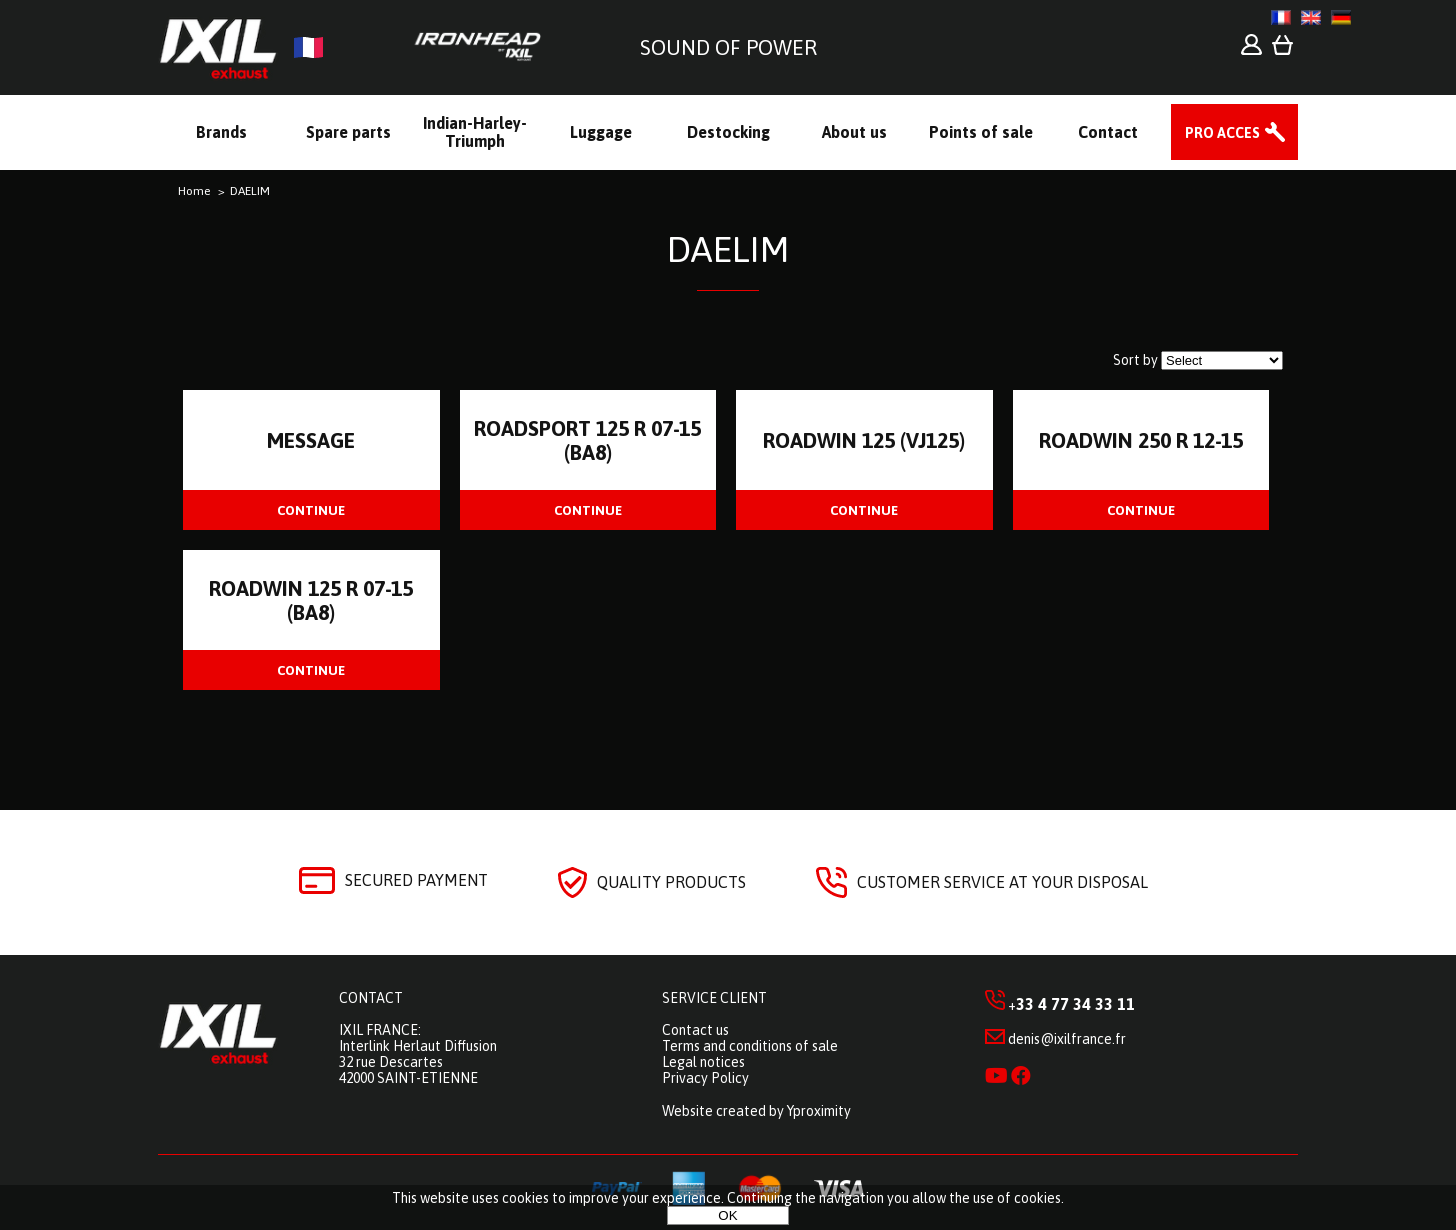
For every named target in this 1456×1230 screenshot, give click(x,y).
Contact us (695, 1030)
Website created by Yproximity (756, 1111)
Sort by (1135, 360)
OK (727, 1215)
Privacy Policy (705, 1078)
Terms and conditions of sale (750, 1046)
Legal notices (703, 1062)
